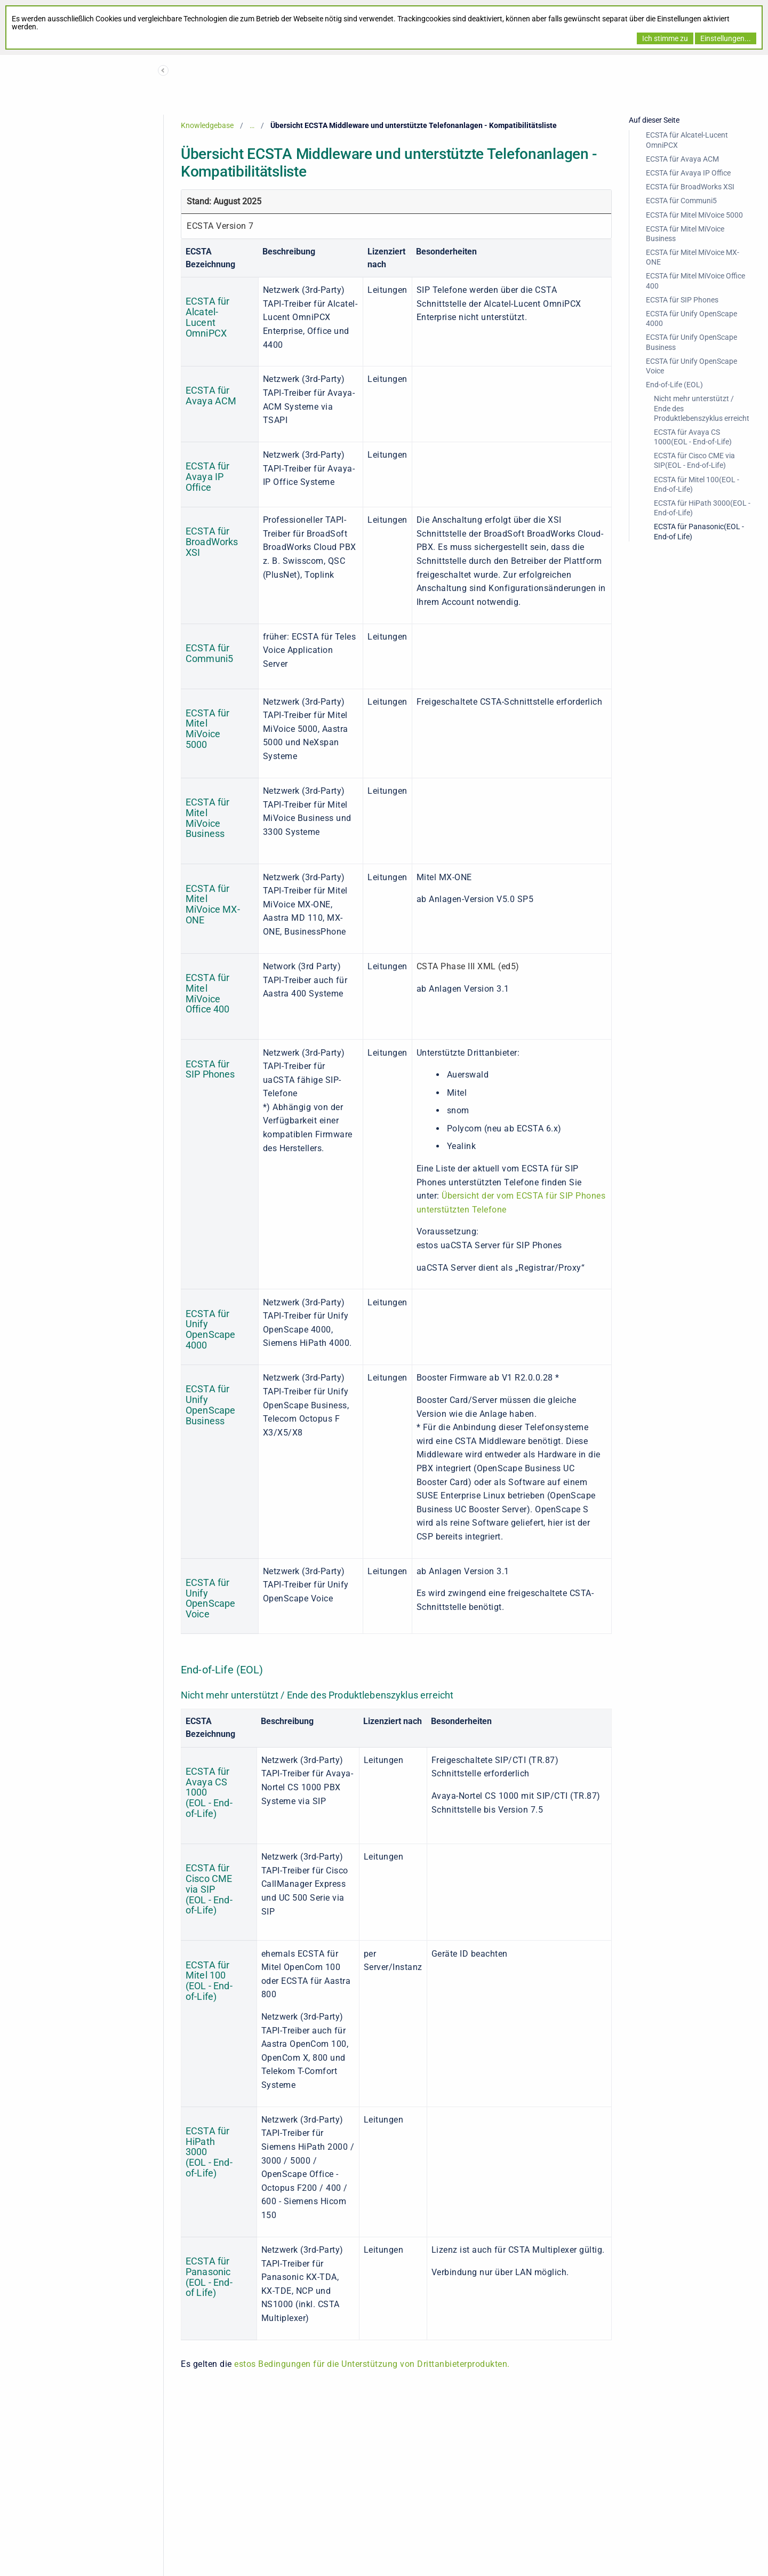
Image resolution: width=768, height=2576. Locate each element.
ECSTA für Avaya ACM (682, 159)
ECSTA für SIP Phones (682, 300)
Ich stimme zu (665, 38)
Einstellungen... (725, 38)
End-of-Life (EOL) (674, 384)
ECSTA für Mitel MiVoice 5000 (694, 215)
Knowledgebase (207, 125)
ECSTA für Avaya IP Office (688, 173)
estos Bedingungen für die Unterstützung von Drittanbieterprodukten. (372, 2364)
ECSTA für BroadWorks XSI (690, 186)
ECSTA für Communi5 (681, 200)
